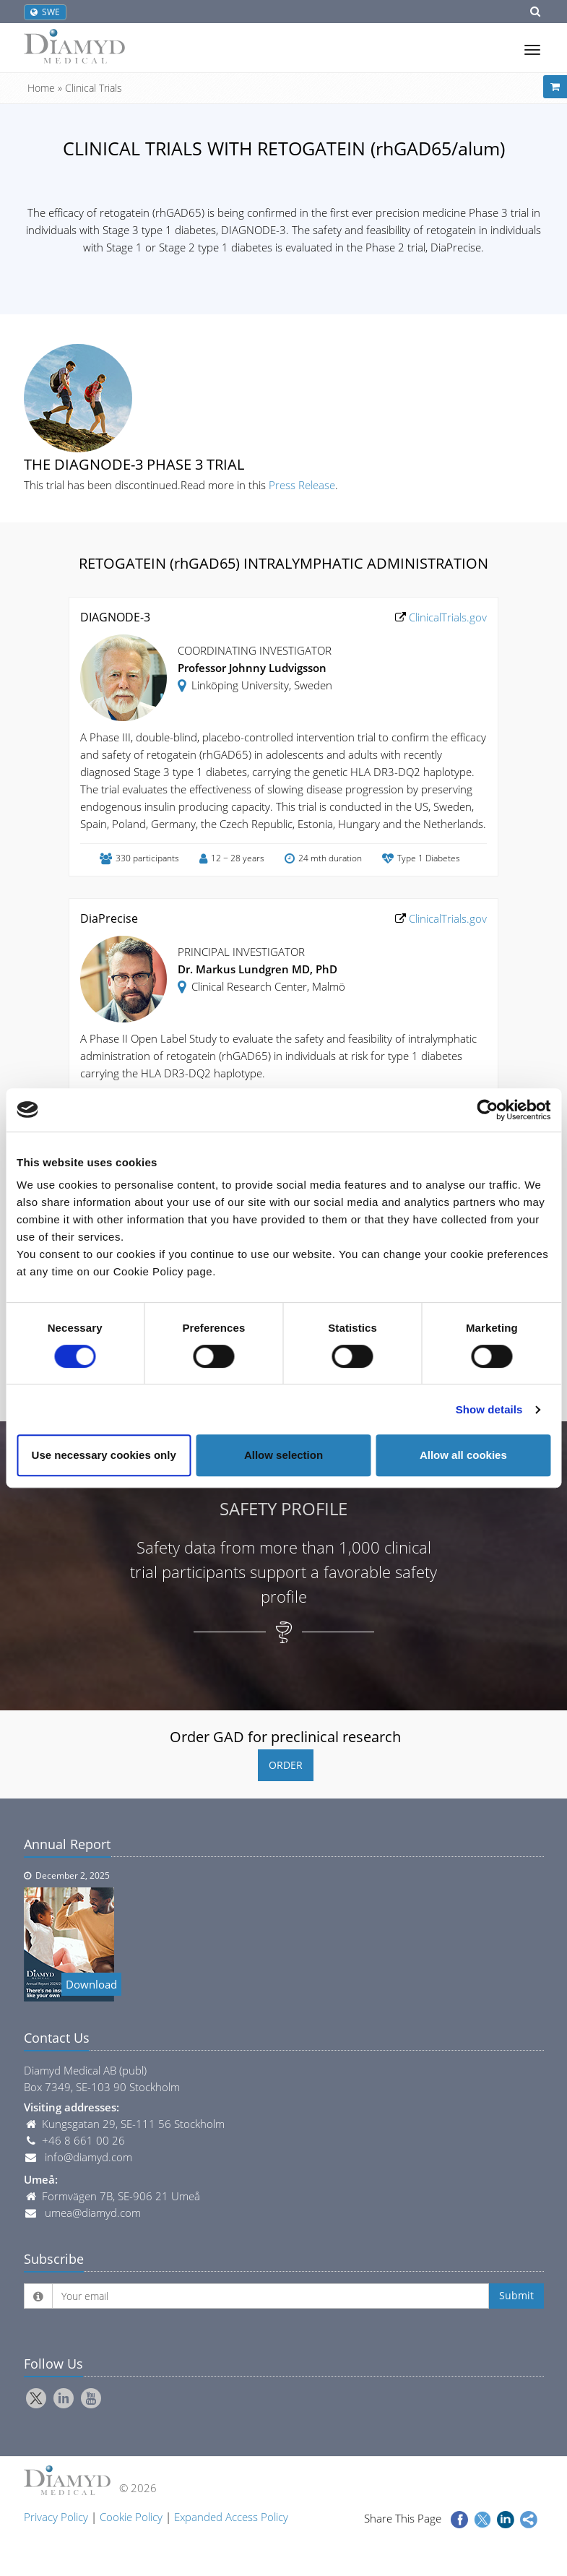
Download (91, 1984)
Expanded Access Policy (231, 2517)
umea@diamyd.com (93, 2212)
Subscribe (54, 2258)
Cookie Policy (131, 2517)
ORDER (286, 1765)
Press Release (302, 485)
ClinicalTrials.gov (446, 617)
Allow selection (283, 1455)
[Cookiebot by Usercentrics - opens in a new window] (487, 1110)
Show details (489, 1409)
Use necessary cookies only (104, 1455)
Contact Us (57, 2037)
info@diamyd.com (88, 2157)
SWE (45, 12)
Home (41, 88)
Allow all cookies (463, 1455)
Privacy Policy (56, 2517)
